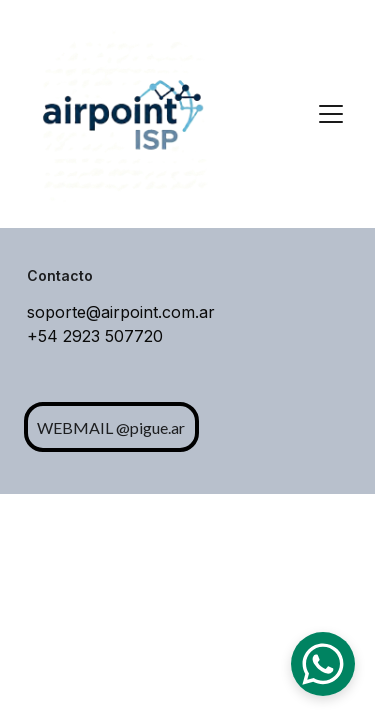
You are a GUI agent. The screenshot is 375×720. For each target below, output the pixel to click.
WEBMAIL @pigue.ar (111, 427)
